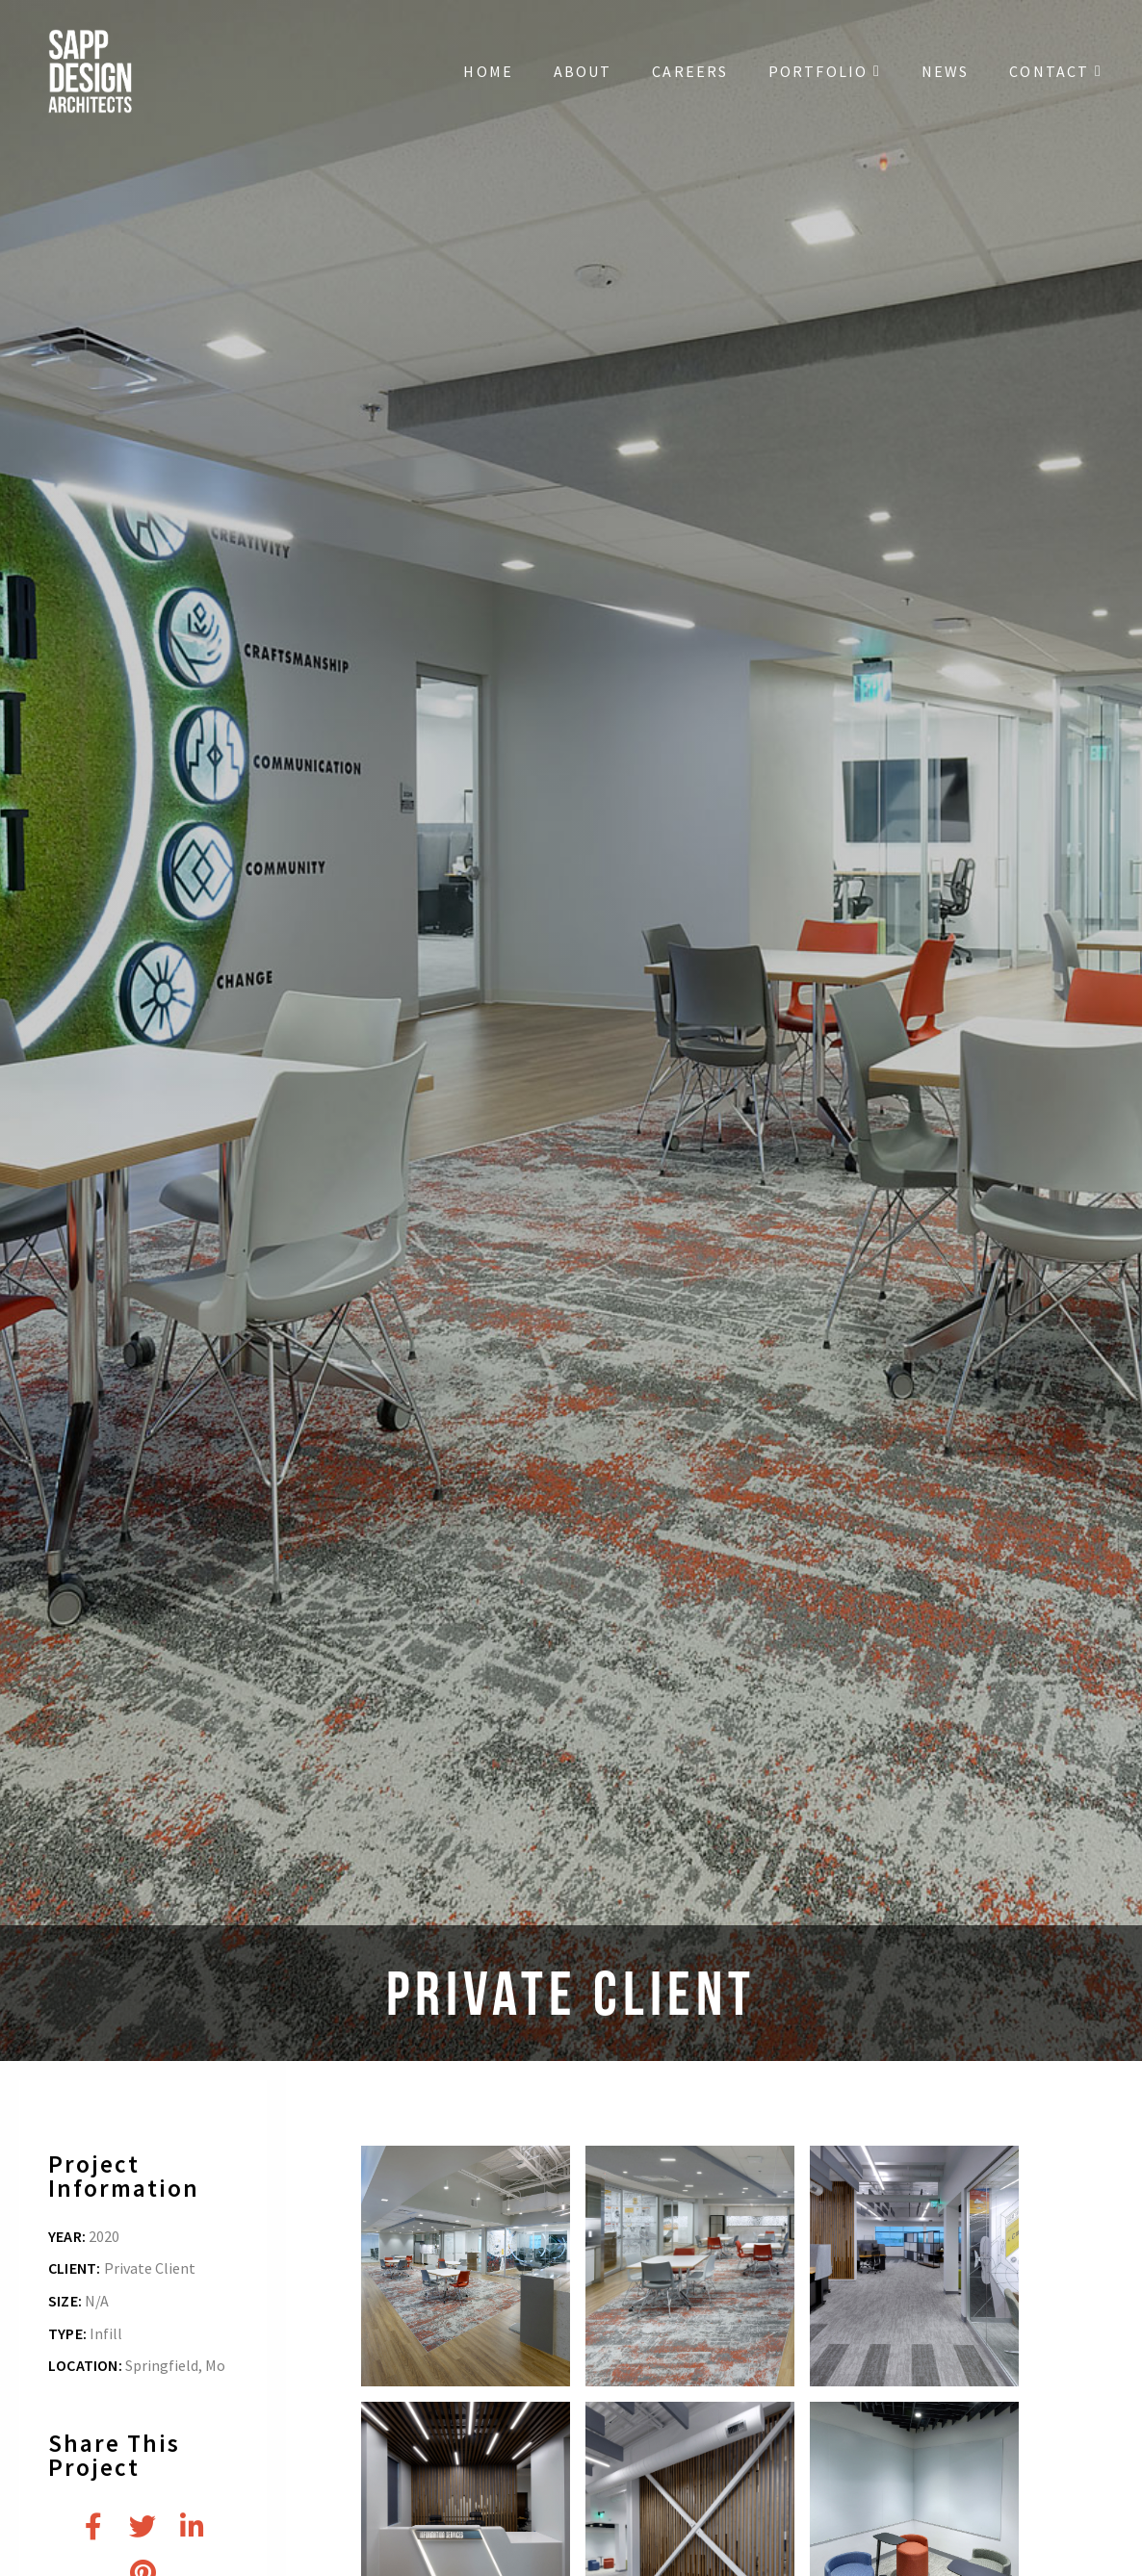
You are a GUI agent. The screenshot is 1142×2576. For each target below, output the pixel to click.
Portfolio (824, 71)
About (583, 71)
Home (487, 71)
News (945, 71)
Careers (690, 71)
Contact (1056, 71)
